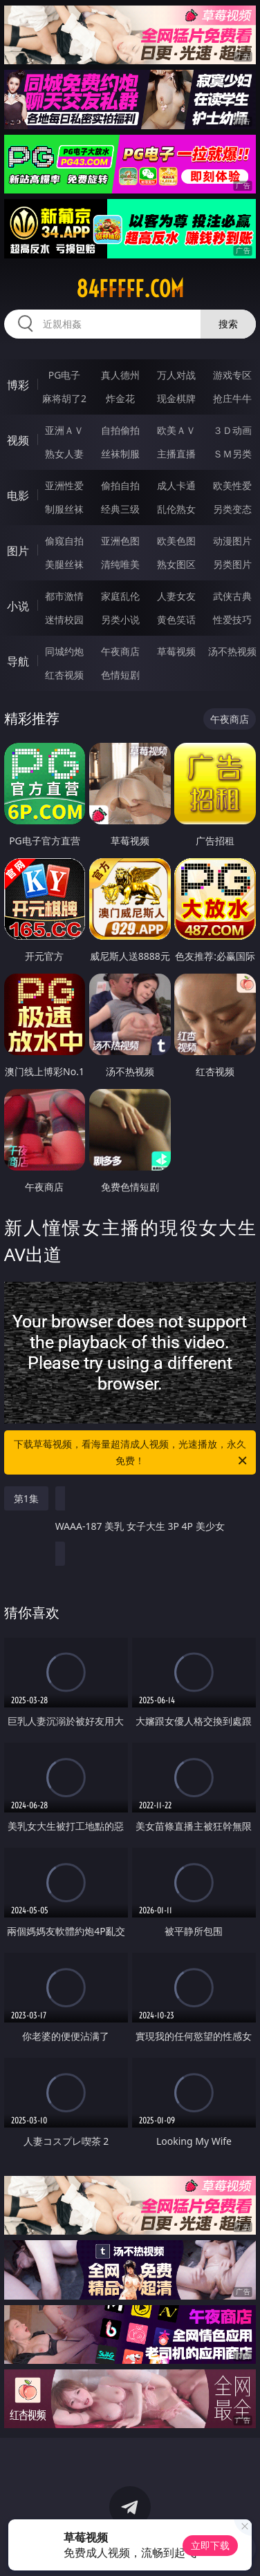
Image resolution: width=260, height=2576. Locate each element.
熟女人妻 (64, 453)
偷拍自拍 (120, 485)
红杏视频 (64, 674)
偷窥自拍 (64, 540)
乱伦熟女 (176, 508)
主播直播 (176, 453)
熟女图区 (176, 564)
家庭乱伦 (120, 596)
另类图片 (232, 564)
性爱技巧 (232, 619)
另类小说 (120, 619)
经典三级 (120, 508)
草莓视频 (176, 651)
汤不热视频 (232, 651)
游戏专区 (232, 374)
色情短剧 (120, 674)
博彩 (18, 384)
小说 (18, 606)
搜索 (228, 323)
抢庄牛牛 (232, 398)
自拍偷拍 (120, 430)
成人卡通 (176, 485)
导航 (18, 661)
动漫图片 (232, 540)
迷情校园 (64, 619)
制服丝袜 (64, 508)
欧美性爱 (232, 485)
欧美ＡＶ (176, 430)
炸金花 (120, 398)
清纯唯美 (120, 564)
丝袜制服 (120, 453)
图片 (18, 550)
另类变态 (232, 508)
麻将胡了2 (64, 398)
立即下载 (210, 2545)
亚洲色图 (120, 540)
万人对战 (176, 374)
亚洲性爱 (64, 485)
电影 (18, 495)
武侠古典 (232, 596)
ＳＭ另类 (232, 453)
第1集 (26, 1498)
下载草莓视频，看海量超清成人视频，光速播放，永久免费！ (131, 1453)
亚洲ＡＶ (64, 430)
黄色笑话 (176, 619)
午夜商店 (120, 651)
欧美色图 (176, 540)
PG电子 (64, 374)
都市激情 (64, 596)
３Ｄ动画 (232, 430)
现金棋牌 (176, 398)
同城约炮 (64, 651)
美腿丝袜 (64, 564)
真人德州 (120, 374)
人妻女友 (176, 596)
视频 (18, 440)
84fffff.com (130, 289)
